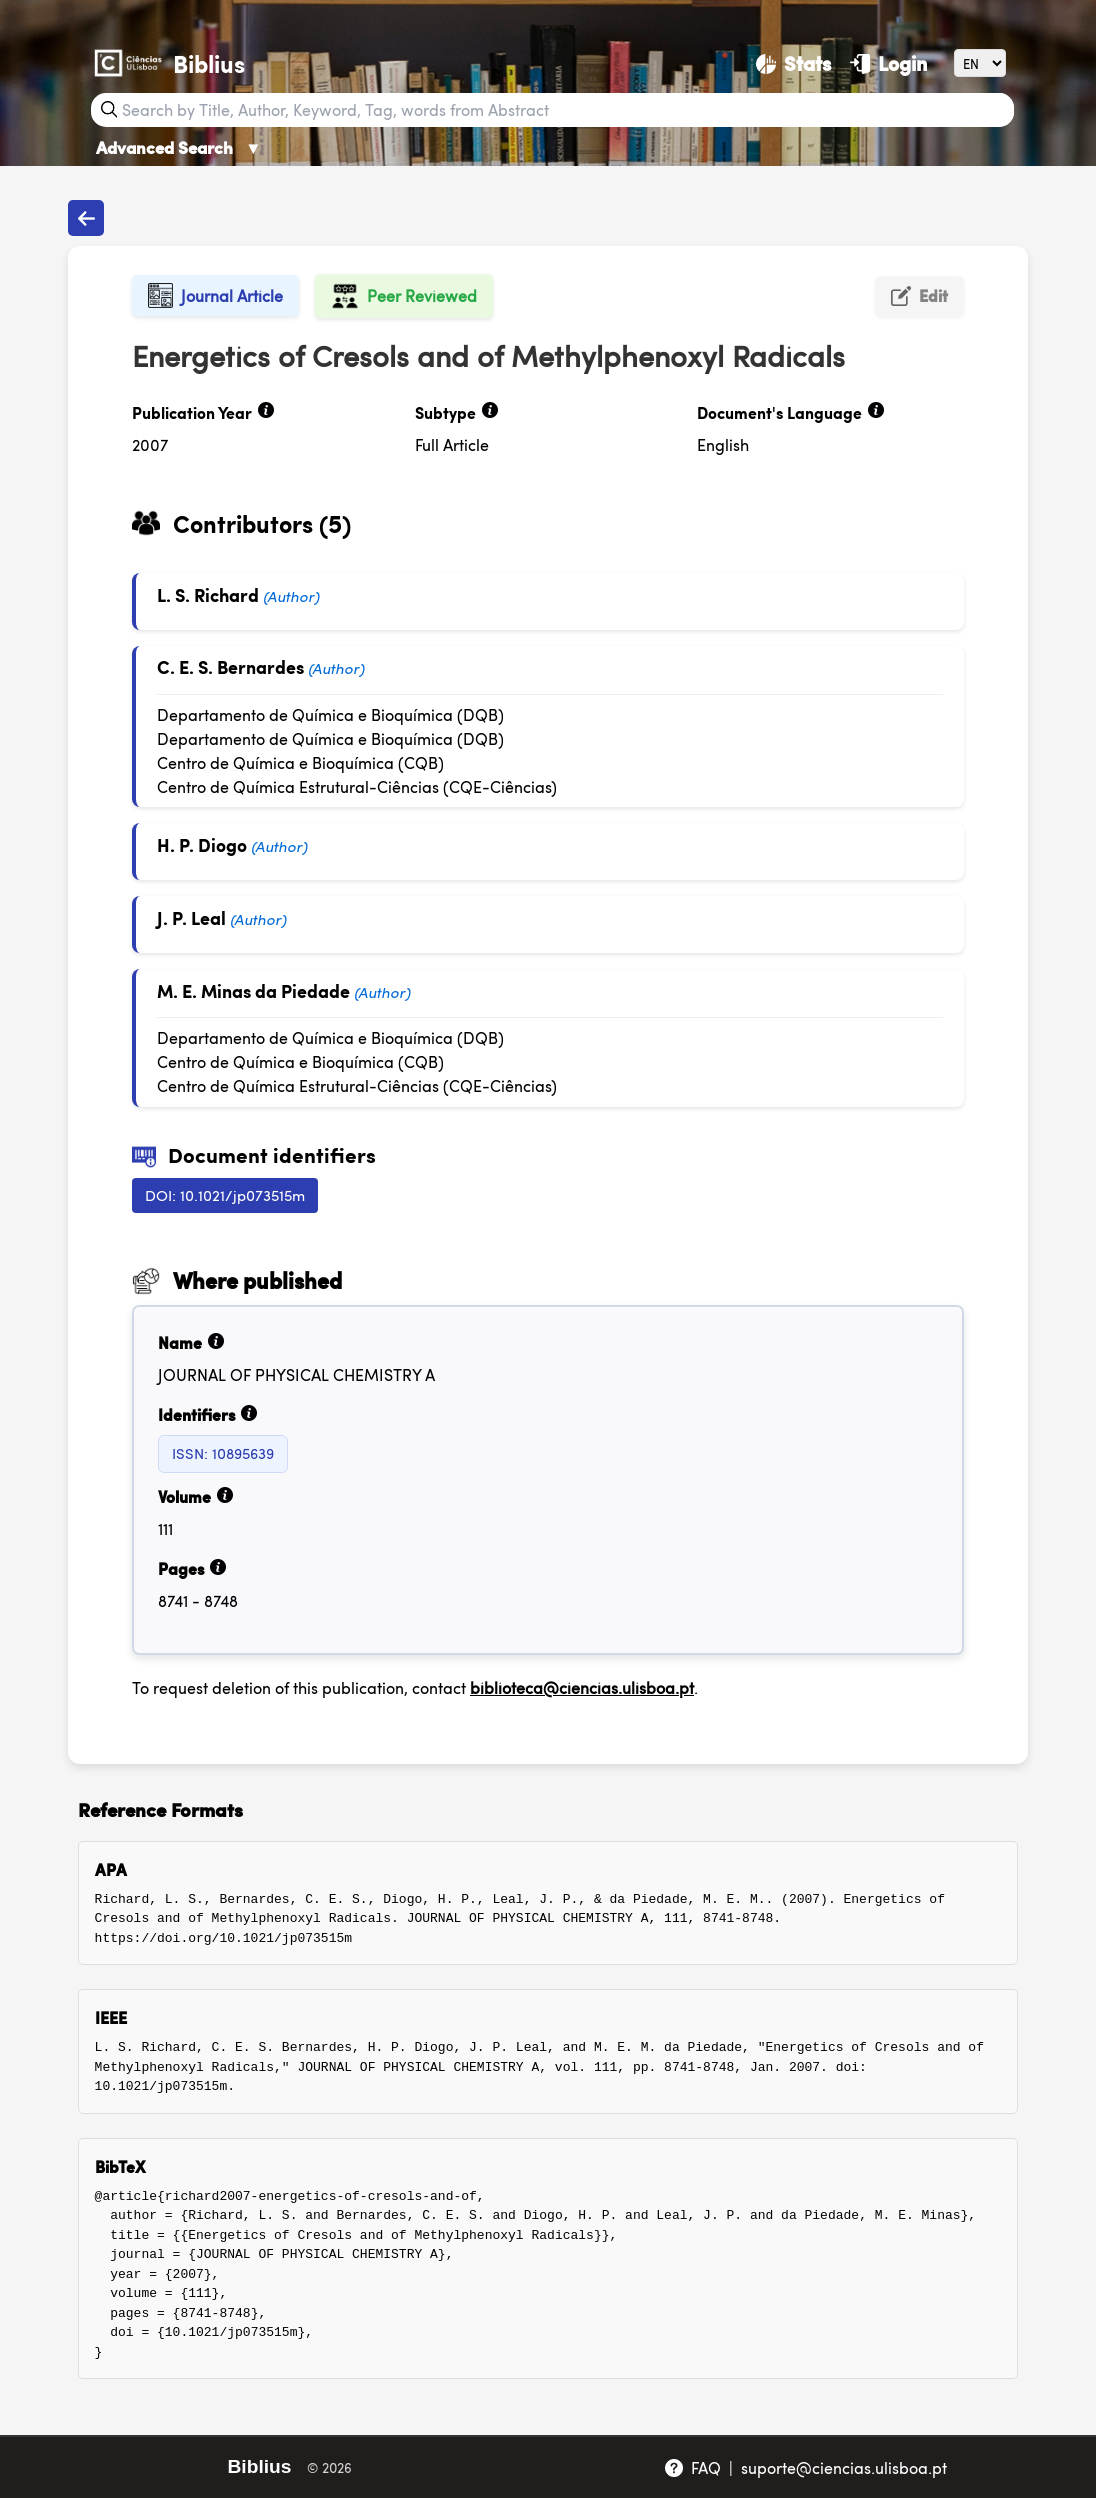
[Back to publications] (86, 218)
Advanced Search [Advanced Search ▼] (179, 147)
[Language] (979, 62)
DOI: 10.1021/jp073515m (225, 1194)
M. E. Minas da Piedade (253, 990)
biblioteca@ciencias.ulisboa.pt (582, 1687)
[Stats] (793, 63)
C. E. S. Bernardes (230, 666)
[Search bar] (565, 110)
